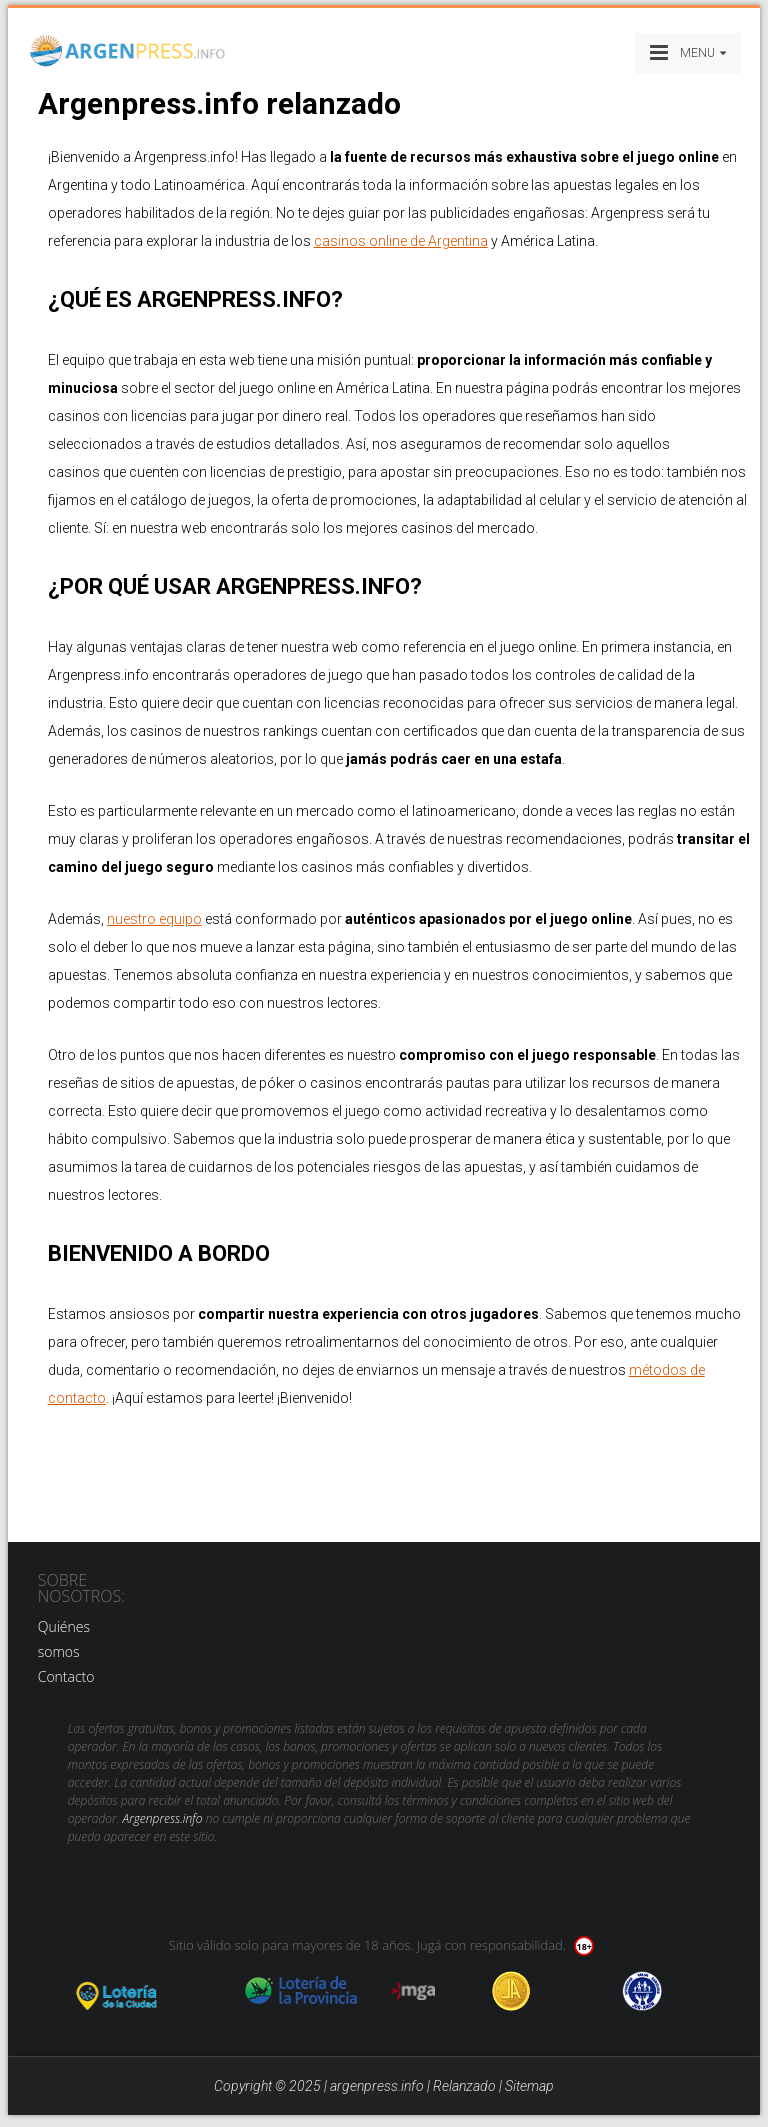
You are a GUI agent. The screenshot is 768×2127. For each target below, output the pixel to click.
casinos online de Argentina (401, 241)
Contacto (66, 1676)
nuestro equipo (154, 919)
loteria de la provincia (301, 1991)
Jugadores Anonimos (511, 1991)
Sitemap (529, 2086)
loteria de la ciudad (141, 1991)
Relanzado (464, 2086)
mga (413, 1991)
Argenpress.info (163, 1818)
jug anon (642, 1991)
